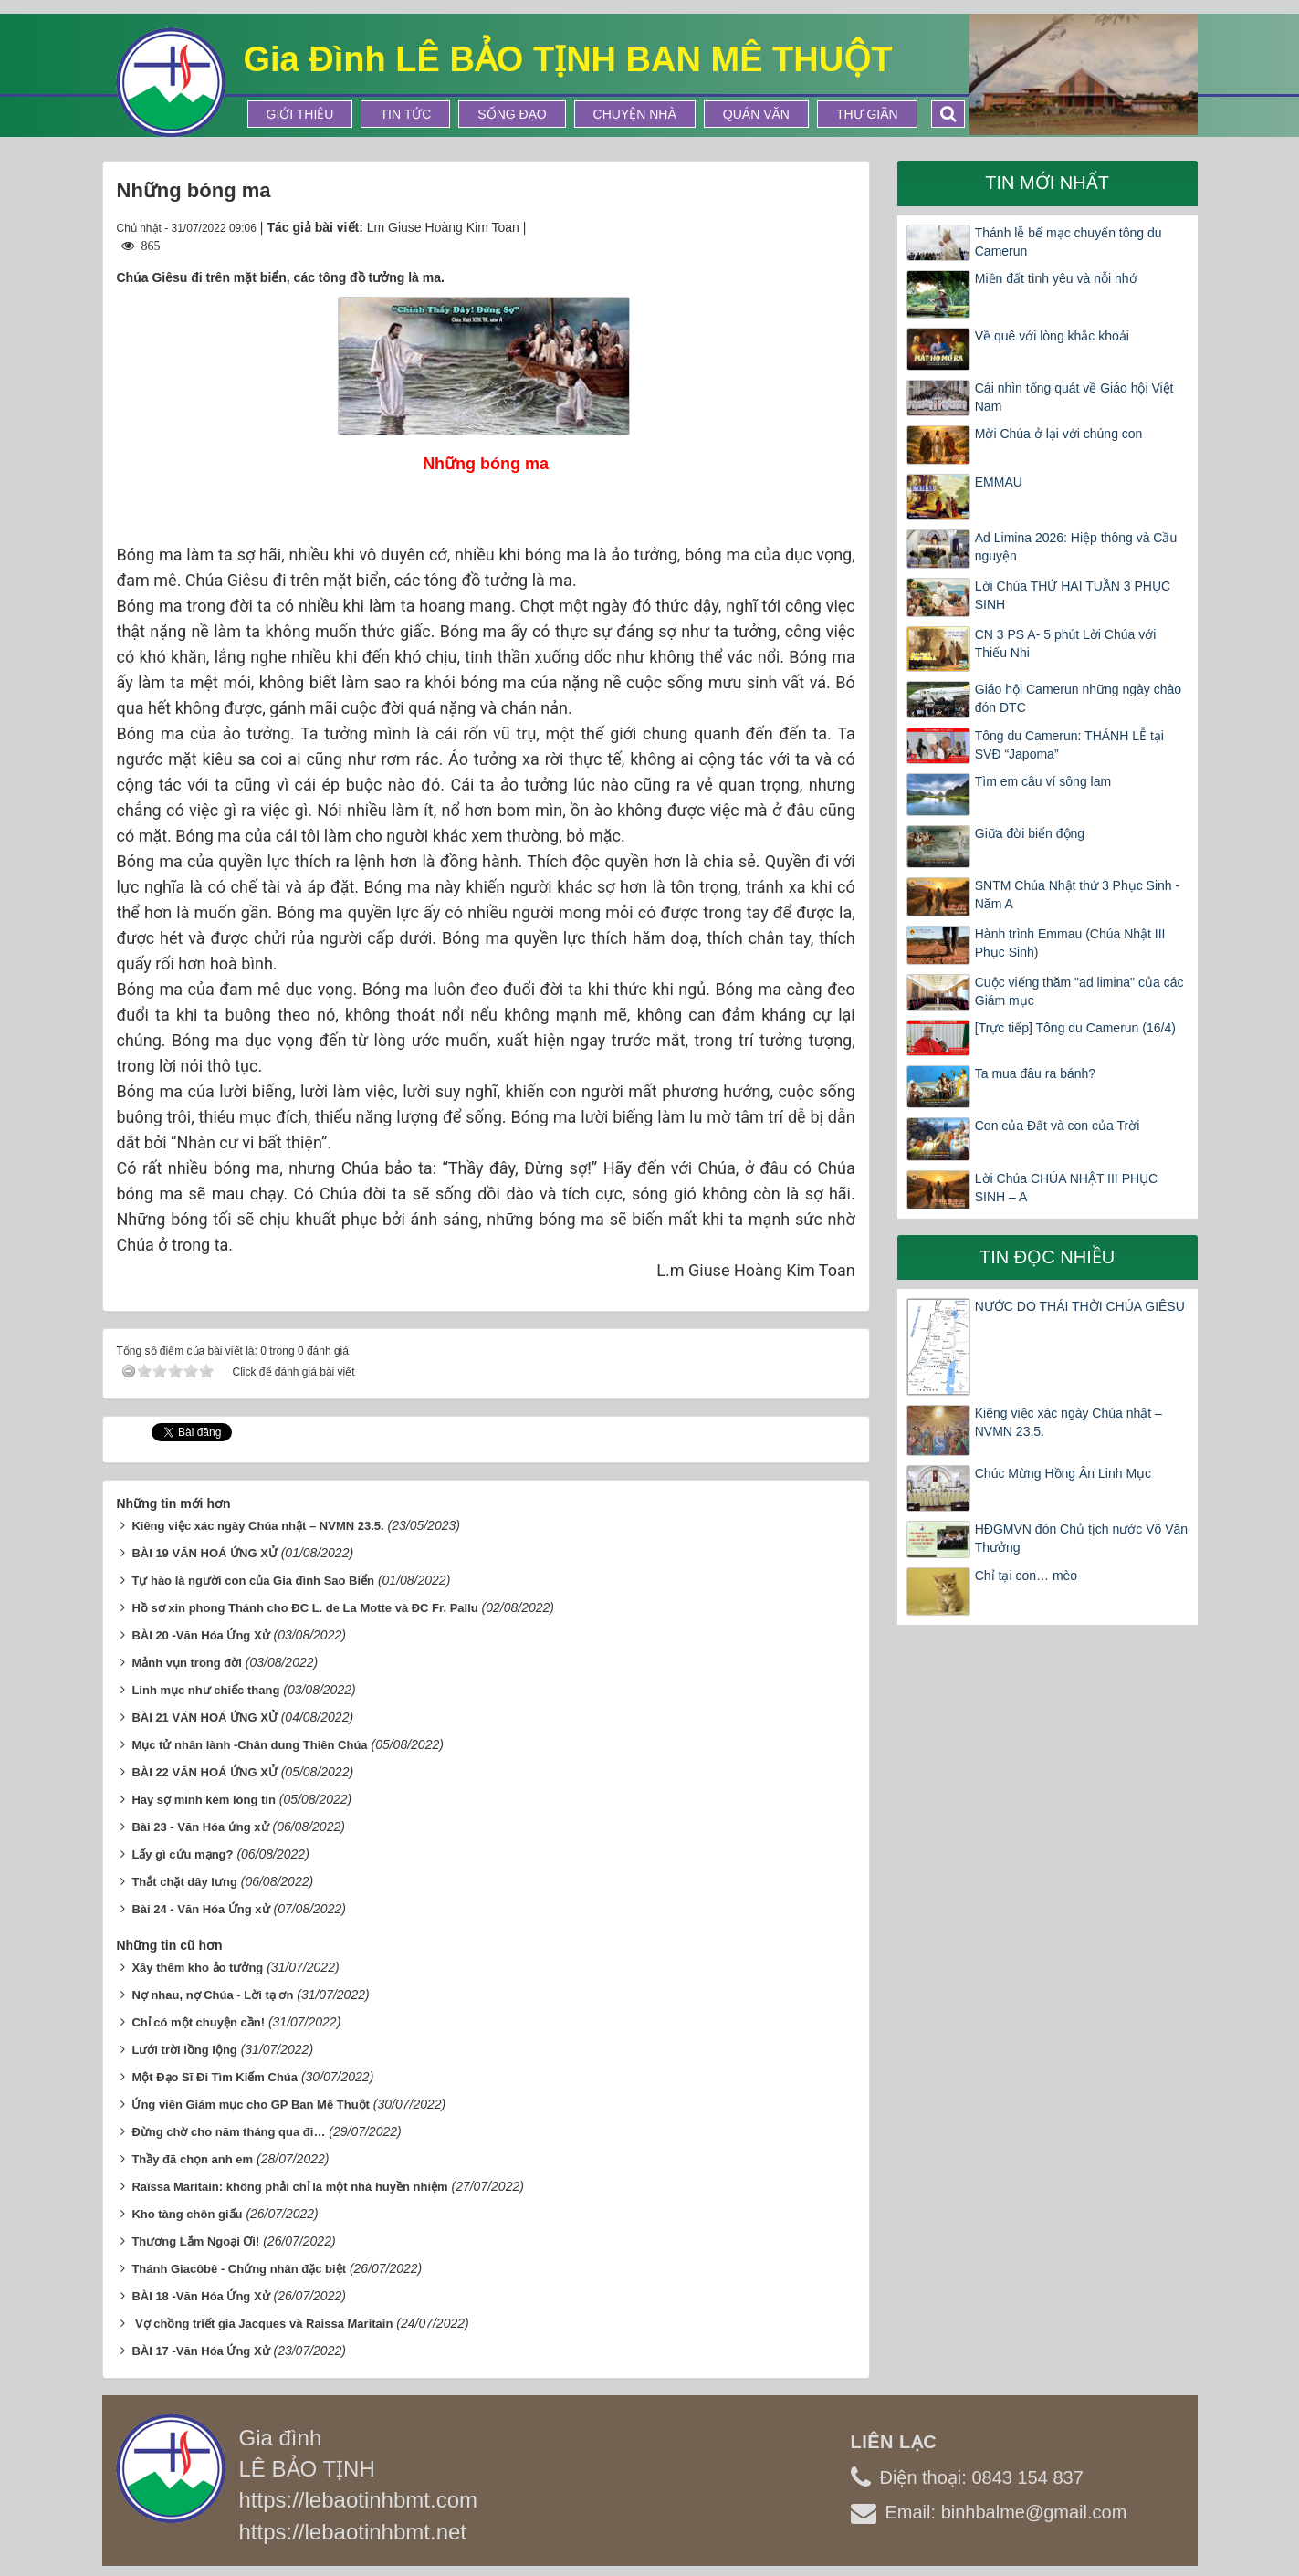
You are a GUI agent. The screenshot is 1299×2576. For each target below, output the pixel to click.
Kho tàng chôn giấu (186, 2214)
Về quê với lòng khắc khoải (1052, 336)
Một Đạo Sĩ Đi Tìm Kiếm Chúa (214, 2077)
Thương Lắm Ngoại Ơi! (195, 2241)
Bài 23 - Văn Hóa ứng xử (199, 1827)
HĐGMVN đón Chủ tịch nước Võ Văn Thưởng (1081, 1538)
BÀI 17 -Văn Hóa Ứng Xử (200, 2351)
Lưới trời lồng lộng (183, 2050)
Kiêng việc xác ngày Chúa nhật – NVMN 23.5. (257, 1526)
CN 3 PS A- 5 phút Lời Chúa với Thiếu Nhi (1066, 643)
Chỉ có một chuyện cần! (198, 2022)
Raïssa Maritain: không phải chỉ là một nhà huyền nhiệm (289, 2187)
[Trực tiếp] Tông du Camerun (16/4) (1075, 1028)
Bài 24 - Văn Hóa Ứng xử (200, 1909)
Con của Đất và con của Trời (1057, 1125)
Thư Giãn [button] (867, 114)
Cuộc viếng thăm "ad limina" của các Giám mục (1079, 991)
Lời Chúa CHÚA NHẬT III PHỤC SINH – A (1066, 1187)
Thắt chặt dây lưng (183, 1882)
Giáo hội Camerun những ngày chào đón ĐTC (1078, 698)
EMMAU (998, 482)
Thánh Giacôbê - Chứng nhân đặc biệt (238, 2269)
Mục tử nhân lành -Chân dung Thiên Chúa (249, 1745)
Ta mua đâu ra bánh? (1035, 1073)
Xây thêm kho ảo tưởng (197, 1967)
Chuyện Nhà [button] (634, 114)
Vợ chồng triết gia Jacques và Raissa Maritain (262, 2323)
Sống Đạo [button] (511, 114)
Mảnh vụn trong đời (186, 1663)
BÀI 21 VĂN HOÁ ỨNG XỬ (204, 1717)
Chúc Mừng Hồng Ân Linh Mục (1063, 1473)
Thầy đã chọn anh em (192, 2159)
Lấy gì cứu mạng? (182, 1854)
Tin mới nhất (1047, 183)
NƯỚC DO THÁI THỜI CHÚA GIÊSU (1080, 1306)
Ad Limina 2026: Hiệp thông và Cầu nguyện (1076, 546)
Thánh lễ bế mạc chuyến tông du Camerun (1068, 241)
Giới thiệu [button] (300, 114)
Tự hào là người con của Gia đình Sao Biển (252, 1580)
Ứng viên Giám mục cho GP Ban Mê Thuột (250, 2104)
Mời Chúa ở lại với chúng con (1059, 433)
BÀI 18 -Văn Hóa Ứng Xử (200, 2296)
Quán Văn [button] (756, 114)
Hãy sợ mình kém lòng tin (203, 1799)
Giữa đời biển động (1029, 833)
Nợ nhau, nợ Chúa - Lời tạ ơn (212, 1995)
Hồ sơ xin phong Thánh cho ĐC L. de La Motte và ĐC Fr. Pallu (304, 1608)
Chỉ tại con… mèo (1026, 1575)
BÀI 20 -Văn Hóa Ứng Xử (200, 1635)
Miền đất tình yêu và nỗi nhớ (1056, 278)
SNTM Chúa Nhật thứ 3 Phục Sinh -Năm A (1077, 894)
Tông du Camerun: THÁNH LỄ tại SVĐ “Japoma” (1069, 744)
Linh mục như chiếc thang (205, 1690)
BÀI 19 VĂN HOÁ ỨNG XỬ (204, 1553)
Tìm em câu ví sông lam (1043, 781)
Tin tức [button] (405, 114)
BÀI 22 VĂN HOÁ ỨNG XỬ (204, 1772)
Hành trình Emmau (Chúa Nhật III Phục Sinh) (1070, 943)
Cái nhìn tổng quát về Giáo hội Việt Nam (1074, 397)
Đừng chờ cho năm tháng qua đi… (228, 2132)
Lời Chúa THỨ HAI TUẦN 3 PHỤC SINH (1072, 595)
